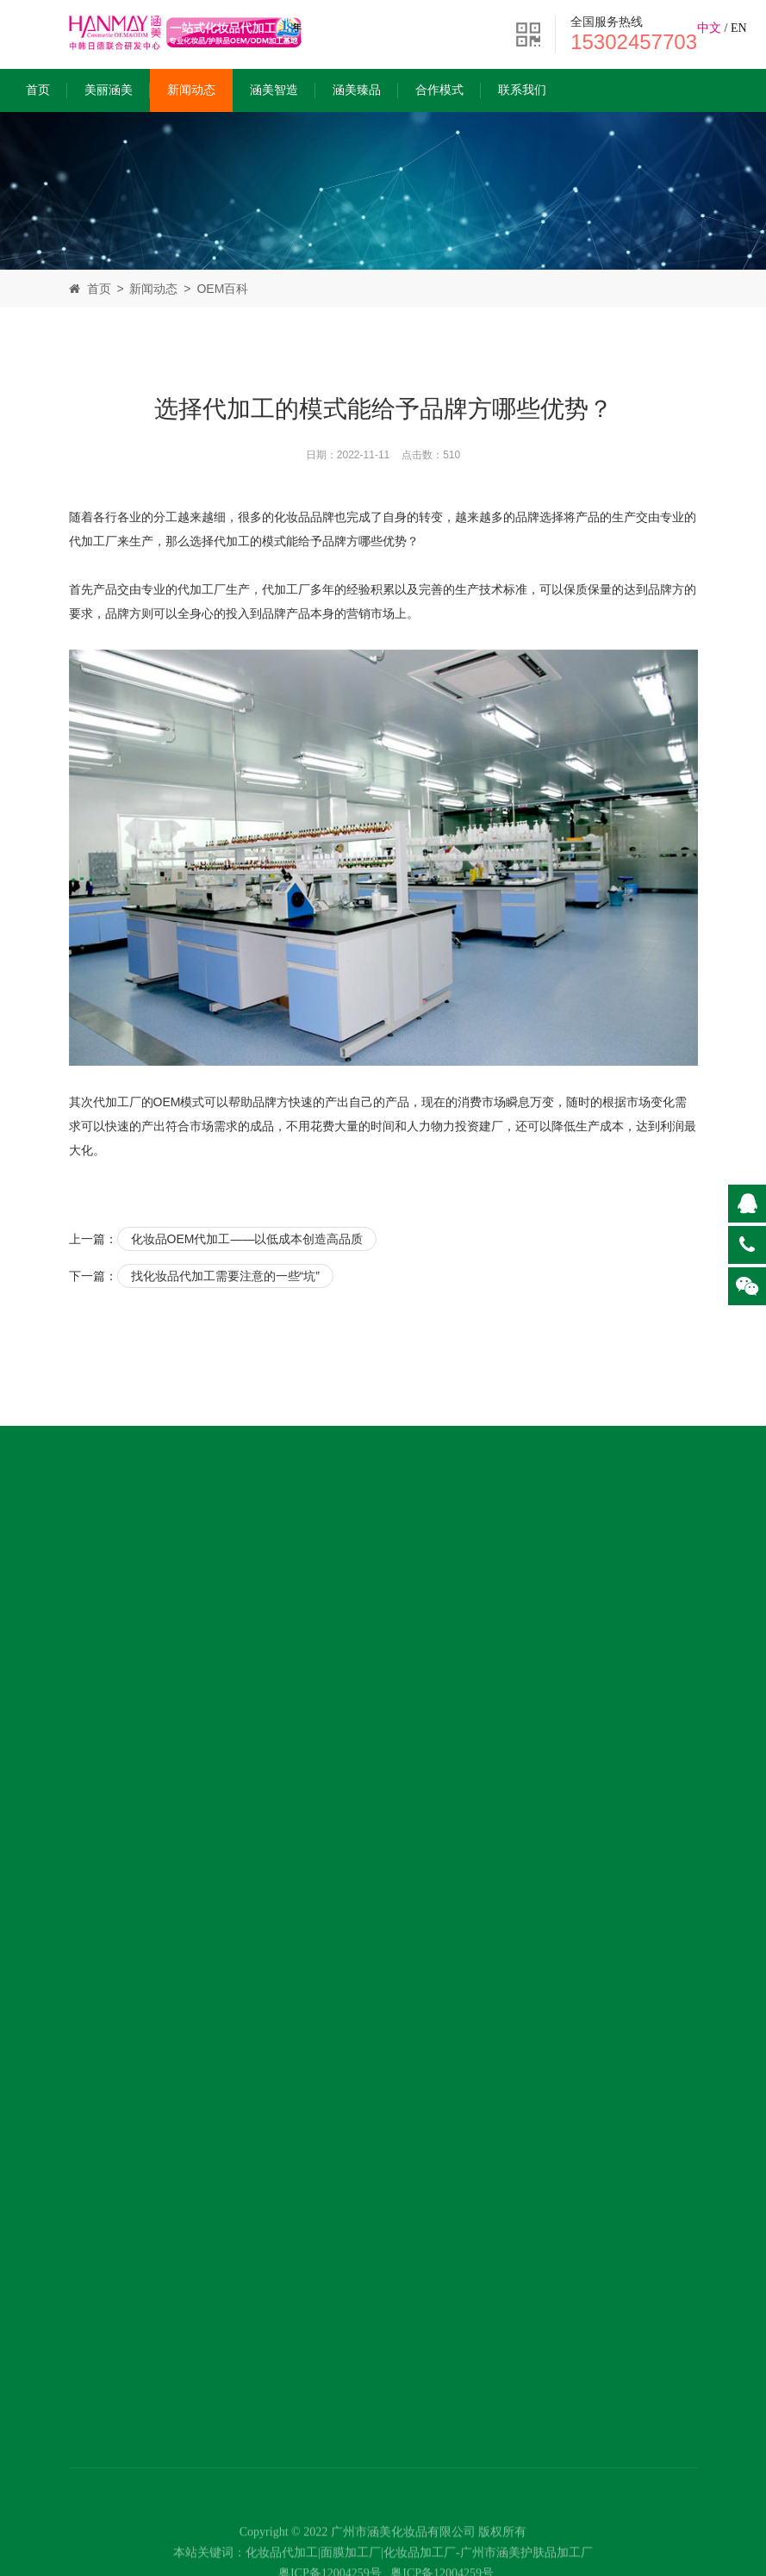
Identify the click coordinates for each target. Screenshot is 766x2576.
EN (739, 28)
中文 (709, 28)
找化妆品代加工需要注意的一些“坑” (225, 1276)
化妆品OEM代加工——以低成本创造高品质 (247, 1239)
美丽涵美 (108, 90)
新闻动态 (191, 90)
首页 (38, 90)
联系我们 (522, 90)
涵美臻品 (357, 90)
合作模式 (439, 90)
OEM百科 (222, 289)
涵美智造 (274, 90)
